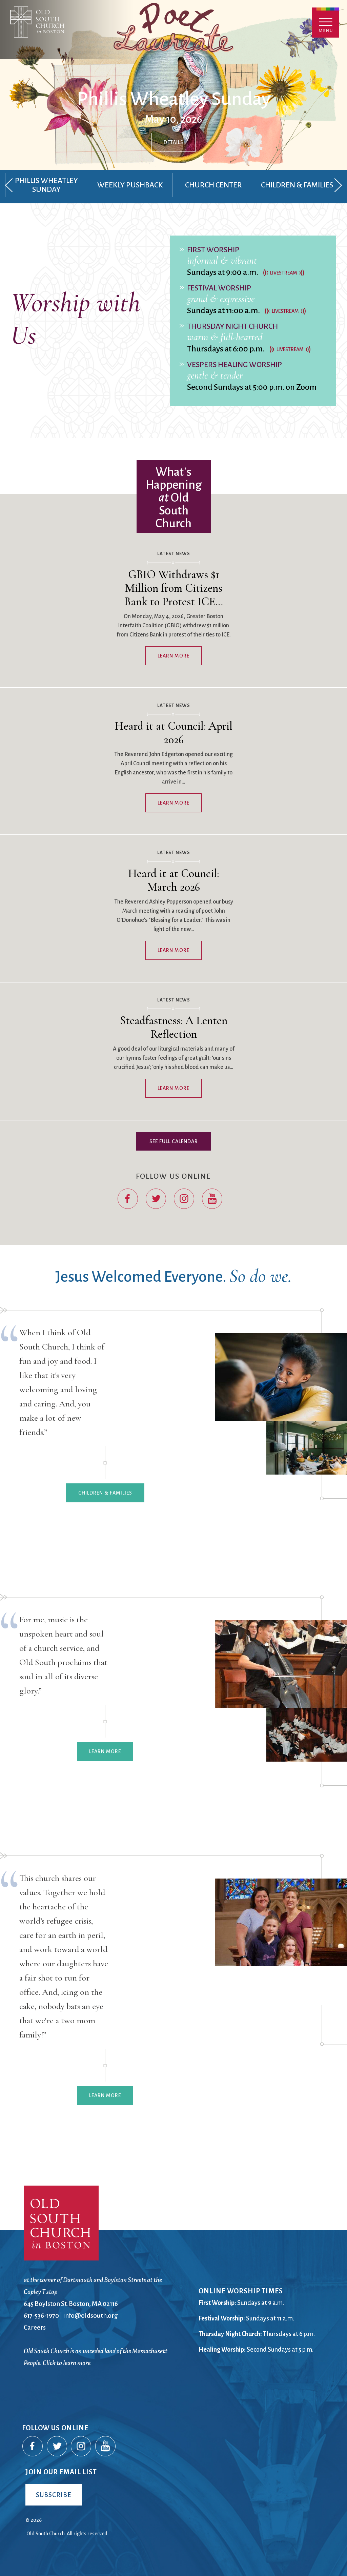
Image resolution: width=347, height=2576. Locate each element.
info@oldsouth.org (90, 2315)
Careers (35, 2327)
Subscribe (53, 2494)
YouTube (212, 1199)
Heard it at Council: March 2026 (173, 880)
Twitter (156, 1199)
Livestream (283, 273)
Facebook (128, 1199)
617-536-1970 (41, 2315)
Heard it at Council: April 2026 (173, 733)
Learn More (173, 655)
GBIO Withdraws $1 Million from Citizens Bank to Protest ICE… (173, 588)
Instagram (184, 1199)
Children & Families (105, 1493)
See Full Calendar (173, 1141)
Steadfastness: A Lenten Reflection (173, 1027)
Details (173, 142)
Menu (325, 22)
